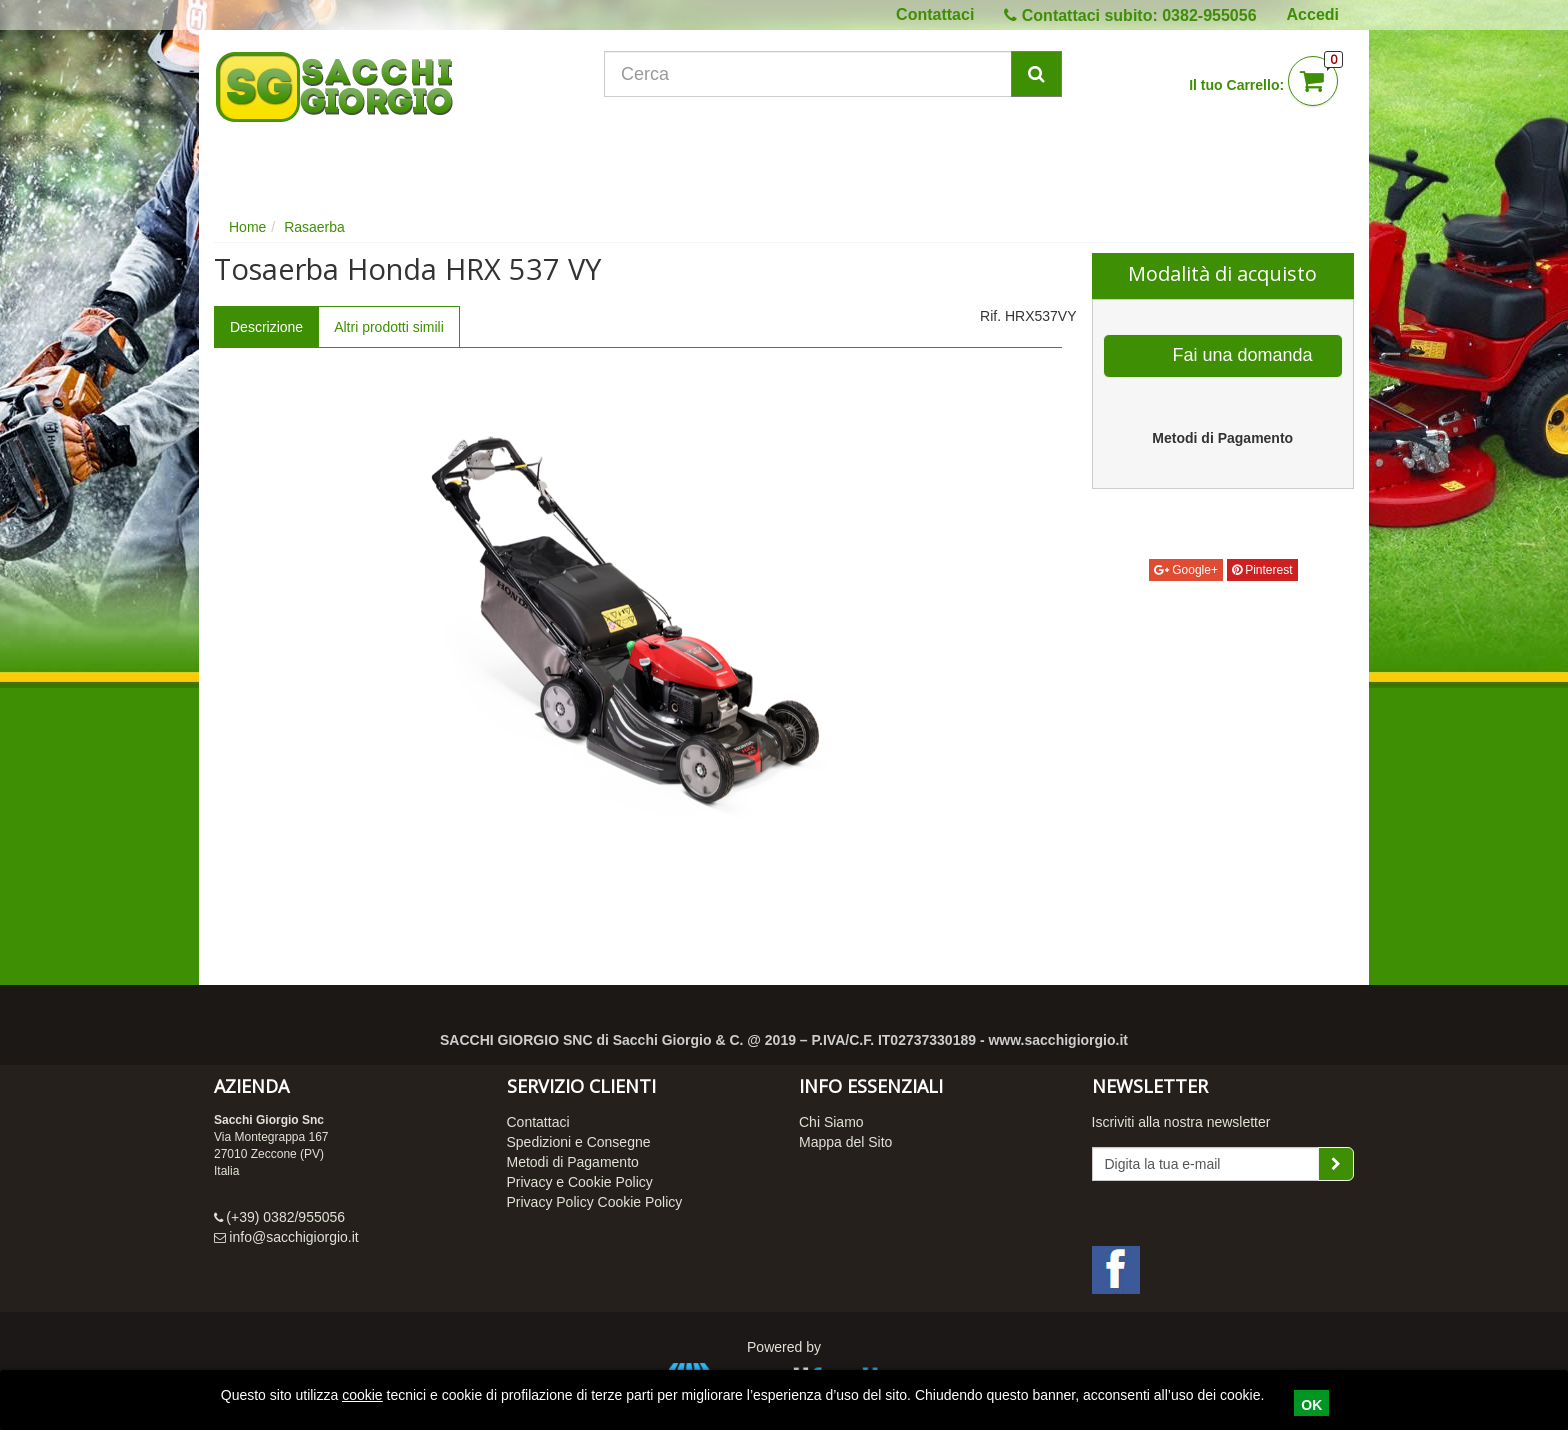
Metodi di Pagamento (573, 1162)
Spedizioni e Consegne (579, 1142)
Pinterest (1262, 570)
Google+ (1186, 570)
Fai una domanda (1224, 356)
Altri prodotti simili (389, 327)
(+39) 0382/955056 (285, 1217)
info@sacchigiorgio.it (293, 1237)
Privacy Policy (550, 1202)
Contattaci (935, 14)
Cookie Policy (640, 1202)
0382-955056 (1209, 15)
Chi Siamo (831, 1122)
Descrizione (266, 327)
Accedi (1313, 14)
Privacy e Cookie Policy (580, 1182)
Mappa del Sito (845, 1142)
